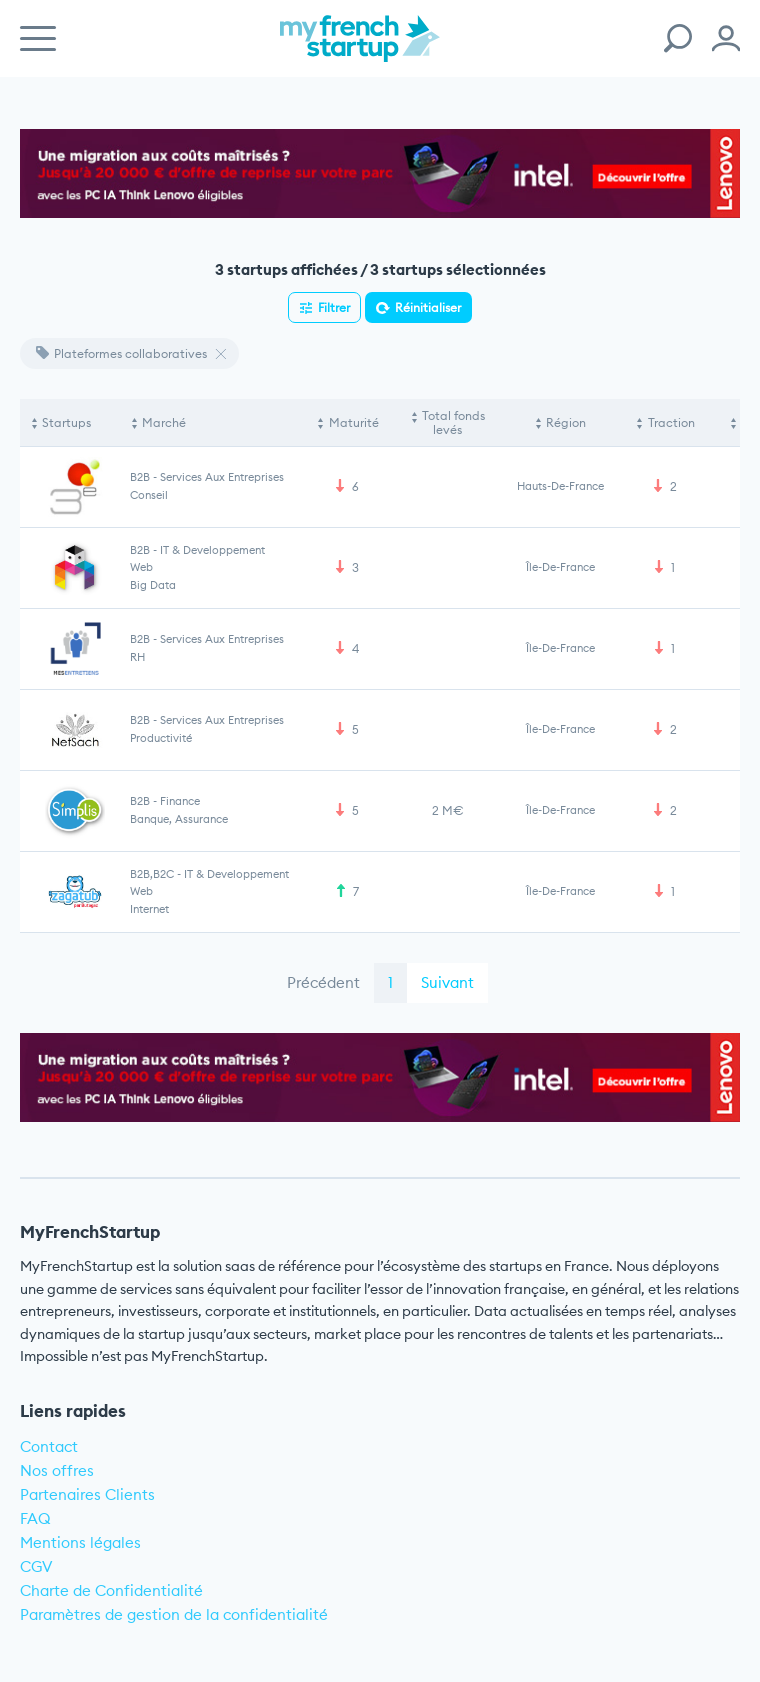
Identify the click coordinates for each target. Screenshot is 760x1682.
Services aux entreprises (222, 477)
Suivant (447, 982)
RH (137, 657)
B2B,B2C (152, 874)
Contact (49, 1446)
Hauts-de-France (560, 486)
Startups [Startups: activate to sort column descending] (66, 422)
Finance (180, 801)
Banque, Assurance (179, 819)
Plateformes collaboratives (121, 353)
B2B (140, 477)
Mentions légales (80, 1542)
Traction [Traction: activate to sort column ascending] (671, 422)
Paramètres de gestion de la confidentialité (174, 1614)
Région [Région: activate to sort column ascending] (566, 422)
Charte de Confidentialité (111, 1590)
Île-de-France (560, 567)
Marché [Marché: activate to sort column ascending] (164, 422)
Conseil (149, 495)
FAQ (35, 1518)
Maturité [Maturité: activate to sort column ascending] (354, 422)
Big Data (153, 585)
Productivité (161, 738)
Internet (149, 909)
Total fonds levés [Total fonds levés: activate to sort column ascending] (453, 422)
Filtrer (334, 307)
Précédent (323, 982)
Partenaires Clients (87, 1494)
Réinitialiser (428, 307)
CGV (36, 1566)
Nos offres (57, 1470)
